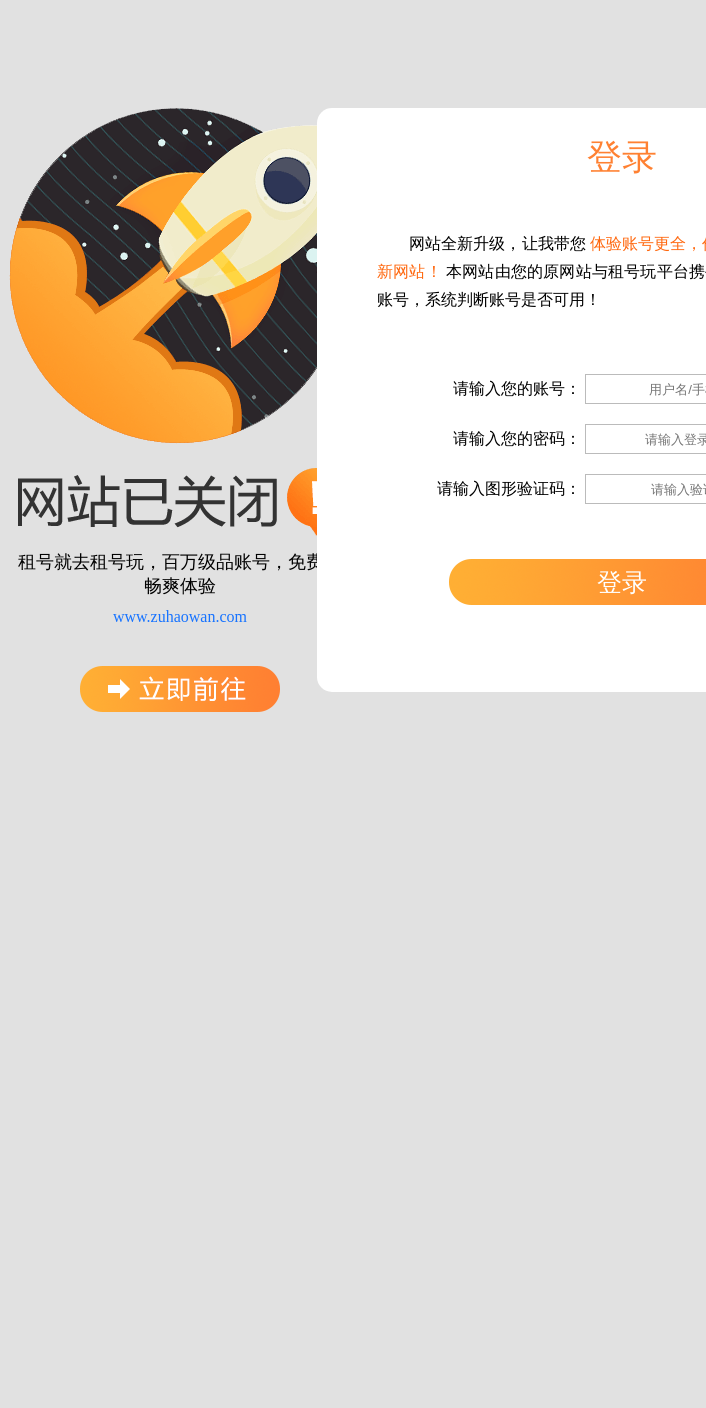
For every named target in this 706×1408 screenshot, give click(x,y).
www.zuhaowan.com (180, 616)
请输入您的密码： (517, 438)
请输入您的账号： (517, 388)
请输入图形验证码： (509, 488)
